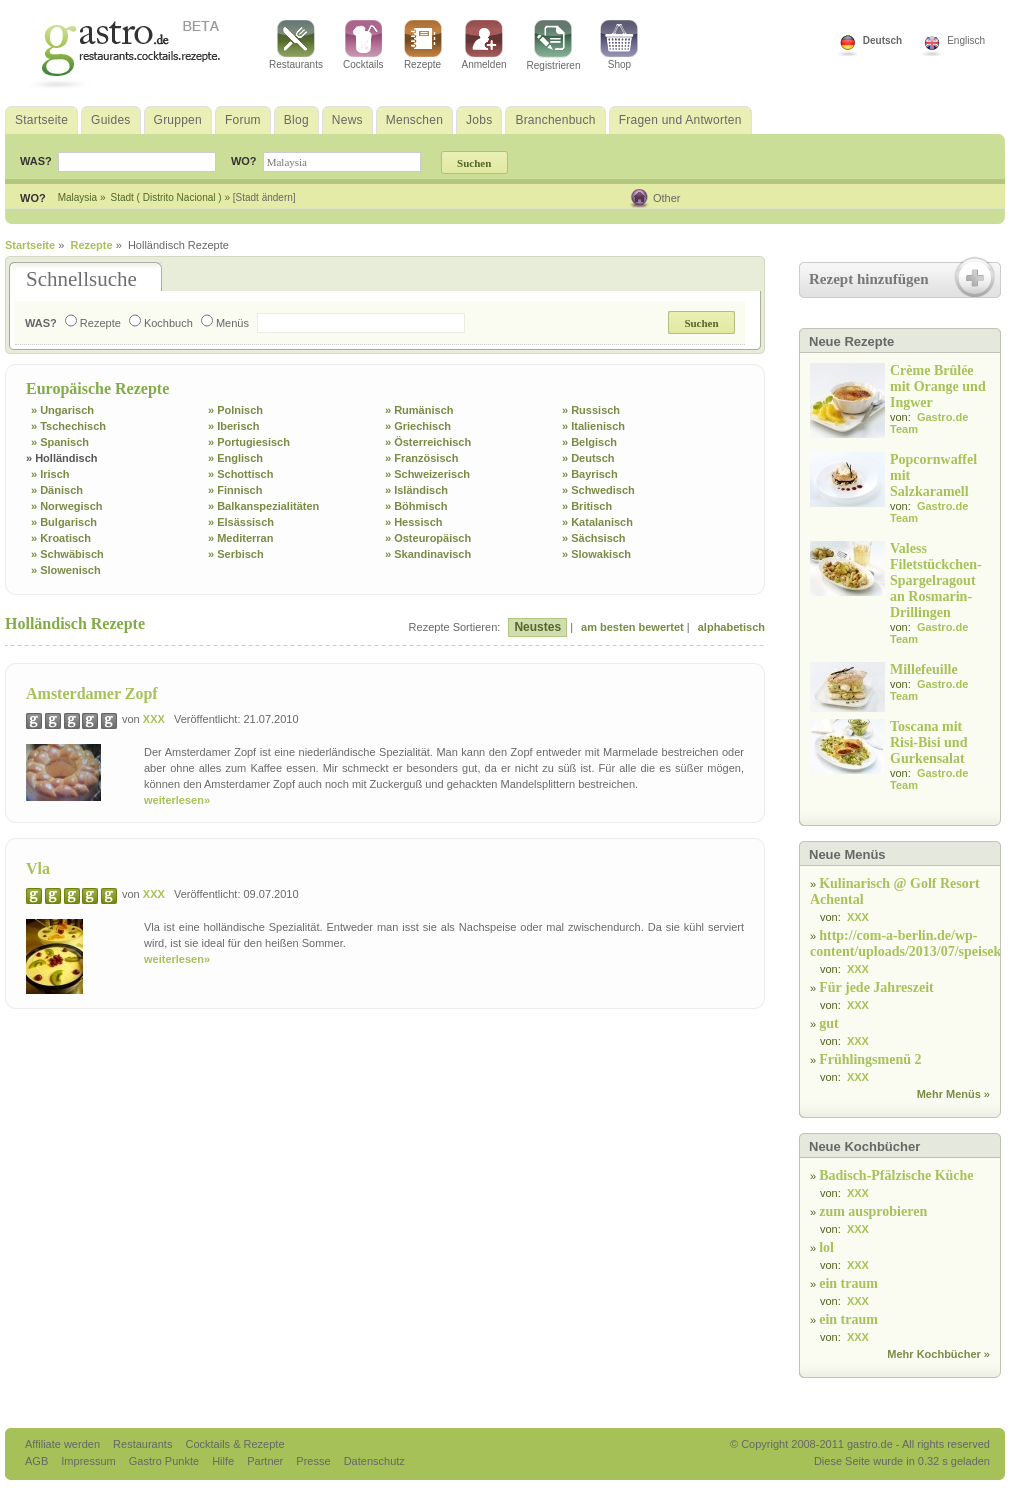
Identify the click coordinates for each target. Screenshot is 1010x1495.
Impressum (89, 1461)
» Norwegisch (67, 506)
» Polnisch (235, 410)
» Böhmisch (416, 506)
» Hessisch (413, 522)
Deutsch (882, 40)
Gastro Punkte (165, 1461)
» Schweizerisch (427, 474)
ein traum (848, 1283)
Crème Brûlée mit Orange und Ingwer (938, 386)
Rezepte (423, 45)
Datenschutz (374, 1461)
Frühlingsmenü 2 (870, 1059)
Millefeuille (924, 669)
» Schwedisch (598, 490)
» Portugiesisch (249, 442)
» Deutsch (588, 458)
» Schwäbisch (67, 554)
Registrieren (554, 45)
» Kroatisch (61, 538)
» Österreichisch (428, 442)
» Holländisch (62, 458)
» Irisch (50, 474)
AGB (38, 1461)
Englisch (966, 40)
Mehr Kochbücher (934, 1354)
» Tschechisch (68, 426)
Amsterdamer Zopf (92, 693)
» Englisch (235, 458)
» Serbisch (236, 554)
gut (828, 1023)
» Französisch (421, 458)
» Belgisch (589, 442)
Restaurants (296, 45)
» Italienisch (593, 426)
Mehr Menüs (949, 1094)
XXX (154, 719)
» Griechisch (418, 426)
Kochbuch (161, 323)
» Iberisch (233, 426)
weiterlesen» (177, 800)
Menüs (225, 323)
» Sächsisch (594, 538)
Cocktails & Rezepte (234, 1444)
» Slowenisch (66, 570)
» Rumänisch (419, 410)
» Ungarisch (62, 410)
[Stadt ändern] (264, 197)
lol (826, 1247)
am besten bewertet (632, 627)
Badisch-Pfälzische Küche (896, 1175)
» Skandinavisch (428, 554)
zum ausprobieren (873, 1211)
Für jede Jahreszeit (876, 987)
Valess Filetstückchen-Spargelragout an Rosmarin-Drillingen (936, 580)
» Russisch (591, 410)
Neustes (537, 627)
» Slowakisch (596, 554)
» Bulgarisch (64, 522)
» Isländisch (416, 490)
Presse (313, 1461)
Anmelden (484, 45)
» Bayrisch (590, 474)
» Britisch (587, 506)
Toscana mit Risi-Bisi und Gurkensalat (928, 742)
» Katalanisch (597, 522)
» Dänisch (57, 490)
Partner (266, 1461)
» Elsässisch (241, 522)
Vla (38, 868)
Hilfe (224, 1461)
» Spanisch (60, 442)
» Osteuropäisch (428, 538)
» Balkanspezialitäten (263, 506)
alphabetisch (731, 627)
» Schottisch (240, 474)
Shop (619, 45)
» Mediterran (240, 538)
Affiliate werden (64, 1444)
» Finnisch (235, 490)
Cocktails (363, 45)
